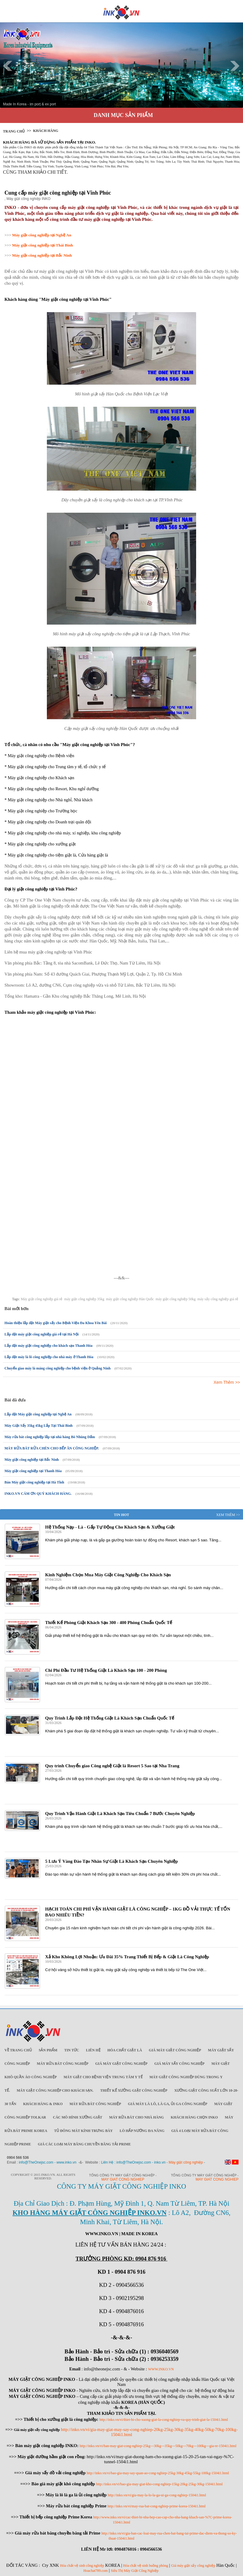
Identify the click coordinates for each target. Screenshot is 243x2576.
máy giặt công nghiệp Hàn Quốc (130, 1299)
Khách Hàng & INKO (42, 2104)
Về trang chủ (18, 2050)
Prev (8, 66)
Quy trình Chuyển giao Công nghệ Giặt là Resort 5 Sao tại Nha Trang (112, 1765)
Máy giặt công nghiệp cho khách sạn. (55, 2090)
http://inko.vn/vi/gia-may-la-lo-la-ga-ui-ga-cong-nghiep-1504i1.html (157, 2495)
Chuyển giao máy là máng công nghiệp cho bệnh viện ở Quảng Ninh (57, 1368)
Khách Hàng (45, 131)
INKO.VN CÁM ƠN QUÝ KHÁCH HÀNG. (38, 1494)
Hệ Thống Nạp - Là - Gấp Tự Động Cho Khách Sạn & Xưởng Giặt (110, 1527)
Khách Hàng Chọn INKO (194, 2117)
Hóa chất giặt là (124, 2050)
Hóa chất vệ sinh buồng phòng (145, 2565)
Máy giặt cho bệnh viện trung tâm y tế (103, 2077)
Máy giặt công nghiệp (186, 2162)
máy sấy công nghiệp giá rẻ (217, 1299)
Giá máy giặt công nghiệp (175, 2050)
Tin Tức (71, 2050)
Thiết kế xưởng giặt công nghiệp (133, 2090)
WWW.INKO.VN (161, 2369)
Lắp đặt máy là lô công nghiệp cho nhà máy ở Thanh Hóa (48, 1357)
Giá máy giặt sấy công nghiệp (193, 2565)
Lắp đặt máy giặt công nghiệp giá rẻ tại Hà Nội (41, 1334)
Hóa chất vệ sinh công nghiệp (82, 2565)
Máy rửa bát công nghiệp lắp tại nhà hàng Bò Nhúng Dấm (49, 1437)
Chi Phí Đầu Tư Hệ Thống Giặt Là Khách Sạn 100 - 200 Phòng (106, 1670)
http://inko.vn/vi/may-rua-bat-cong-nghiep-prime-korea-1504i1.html (156, 2506)
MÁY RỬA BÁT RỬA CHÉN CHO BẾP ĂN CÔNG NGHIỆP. (51, 1448)
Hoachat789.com (95, 2571)
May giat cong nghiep (122, 2179)
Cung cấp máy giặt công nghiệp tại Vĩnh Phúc (57, 193)
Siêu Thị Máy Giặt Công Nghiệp (135, 2571)
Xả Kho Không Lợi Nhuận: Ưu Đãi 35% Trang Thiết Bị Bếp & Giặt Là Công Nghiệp (127, 1956)
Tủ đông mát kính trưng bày (83, 2131)
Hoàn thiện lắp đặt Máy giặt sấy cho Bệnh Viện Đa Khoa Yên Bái (55, 1323)
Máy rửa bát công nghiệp (62, 2064)
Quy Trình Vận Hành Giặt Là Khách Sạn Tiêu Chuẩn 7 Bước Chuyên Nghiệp (120, 1813)
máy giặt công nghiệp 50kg (176, 1299)
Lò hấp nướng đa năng (142, 2131)
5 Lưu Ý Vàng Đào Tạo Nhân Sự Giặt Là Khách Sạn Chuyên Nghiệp (111, 1861)
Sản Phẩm (48, 2050)
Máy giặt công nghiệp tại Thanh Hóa (32, 1471)
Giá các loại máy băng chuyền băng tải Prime (84, 2144)
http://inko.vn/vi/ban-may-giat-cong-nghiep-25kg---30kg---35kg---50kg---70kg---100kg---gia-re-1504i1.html (158, 2446)
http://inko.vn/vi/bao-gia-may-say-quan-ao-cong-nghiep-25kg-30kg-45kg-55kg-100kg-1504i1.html (158, 2473)
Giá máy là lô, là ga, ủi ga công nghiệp (167, 2104)
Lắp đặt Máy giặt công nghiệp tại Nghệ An (38, 1414)
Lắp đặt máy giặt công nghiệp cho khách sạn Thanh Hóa (48, 1346)
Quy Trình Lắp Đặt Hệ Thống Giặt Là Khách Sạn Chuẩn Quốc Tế (109, 1718)
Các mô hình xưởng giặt (77, 2117)
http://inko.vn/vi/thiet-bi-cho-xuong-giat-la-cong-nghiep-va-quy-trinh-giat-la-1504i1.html (163, 2420)
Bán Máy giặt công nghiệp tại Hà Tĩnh (34, 1482)
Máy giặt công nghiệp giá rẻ (41, 1299)
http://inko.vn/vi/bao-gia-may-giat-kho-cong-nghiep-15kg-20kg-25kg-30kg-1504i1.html (159, 2484)
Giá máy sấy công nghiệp (179, 2064)
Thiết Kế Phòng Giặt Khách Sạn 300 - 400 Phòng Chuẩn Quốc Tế (108, 1622)
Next (235, 66)
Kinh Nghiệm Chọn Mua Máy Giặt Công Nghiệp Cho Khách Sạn (108, 1574)
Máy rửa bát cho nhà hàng (136, 2117)
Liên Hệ (93, 2050)
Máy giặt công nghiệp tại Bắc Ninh (31, 1460)
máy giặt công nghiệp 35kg (84, 1299)
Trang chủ (14, 131)
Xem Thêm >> (227, 1382)
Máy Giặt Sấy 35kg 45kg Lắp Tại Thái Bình (38, 1425)
